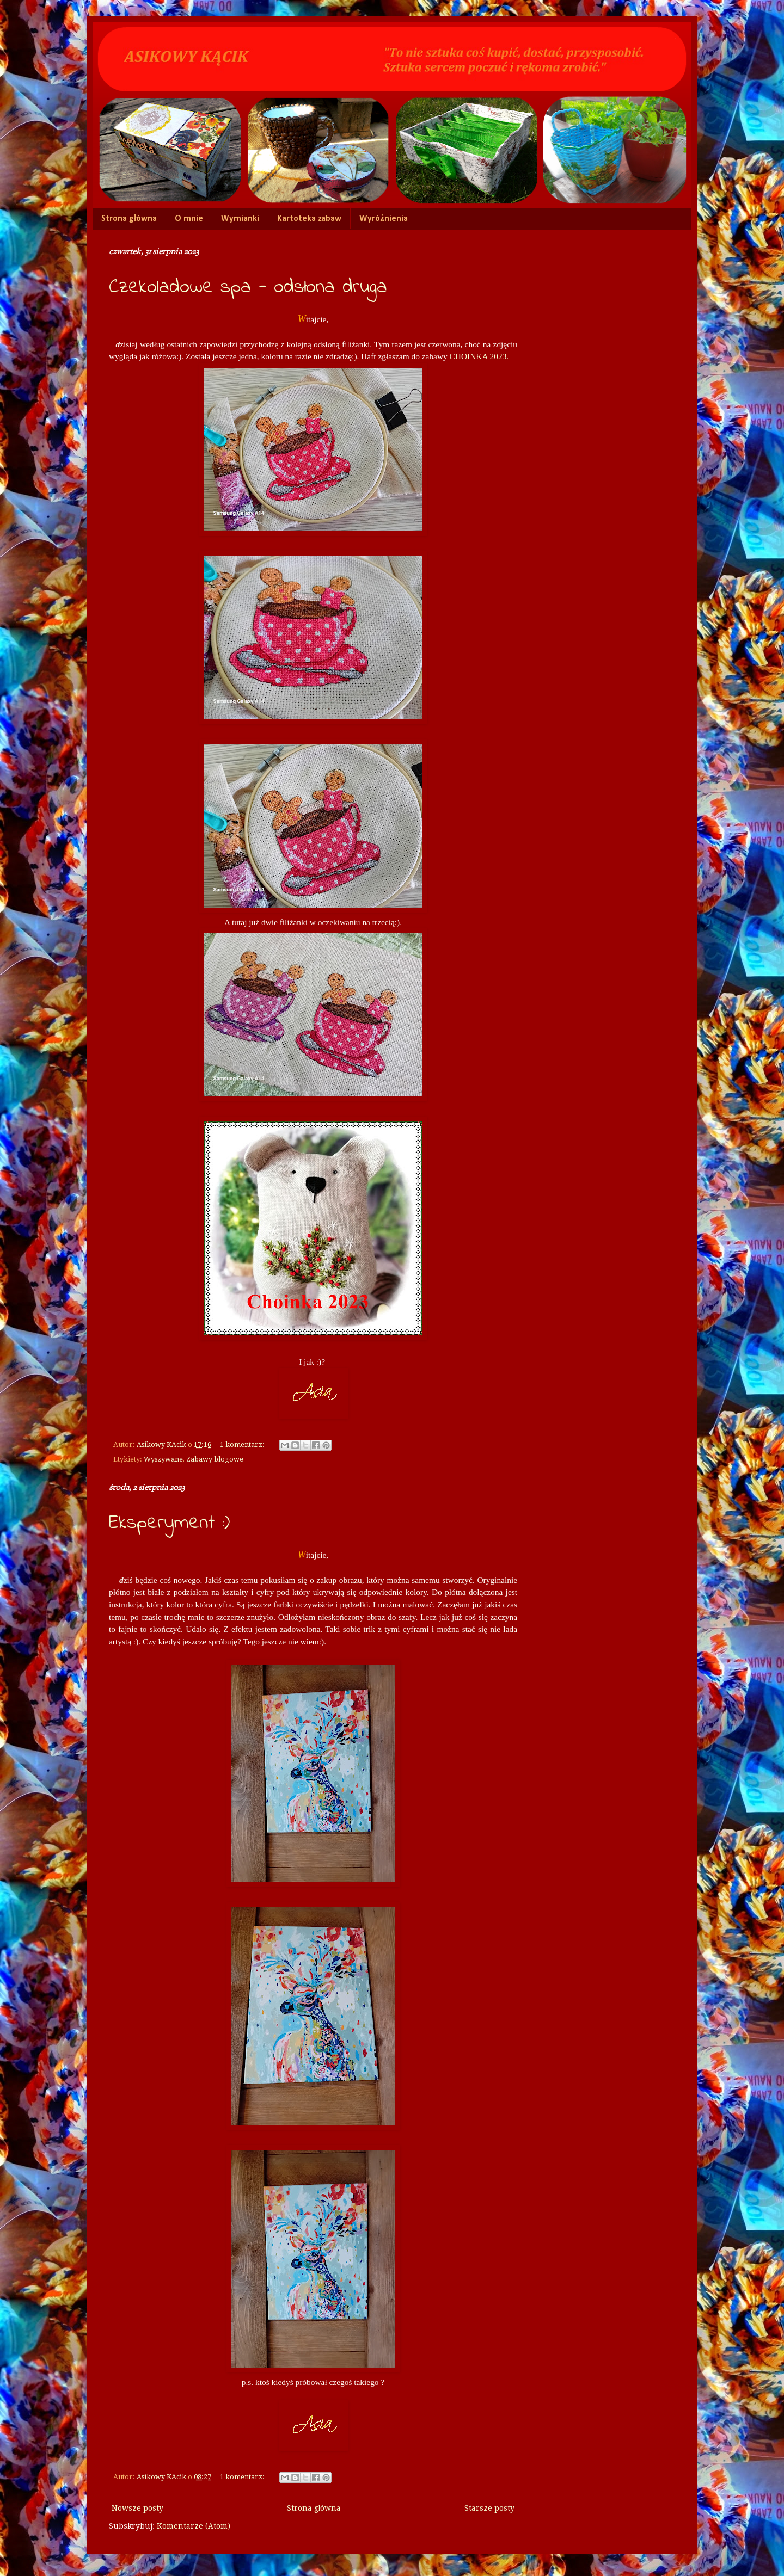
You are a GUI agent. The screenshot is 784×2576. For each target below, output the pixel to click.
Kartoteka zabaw (309, 218)
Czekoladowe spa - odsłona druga (248, 287)
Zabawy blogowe (214, 1459)
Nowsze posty (137, 2508)
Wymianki (240, 218)
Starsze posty (489, 2508)
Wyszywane (163, 1459)
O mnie (189, 218)
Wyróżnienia (383, 218)
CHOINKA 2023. (478, 356)
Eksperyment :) (169, 1523)
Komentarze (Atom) (193, 2526)
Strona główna (129, 218)
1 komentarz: (243, 1444)
